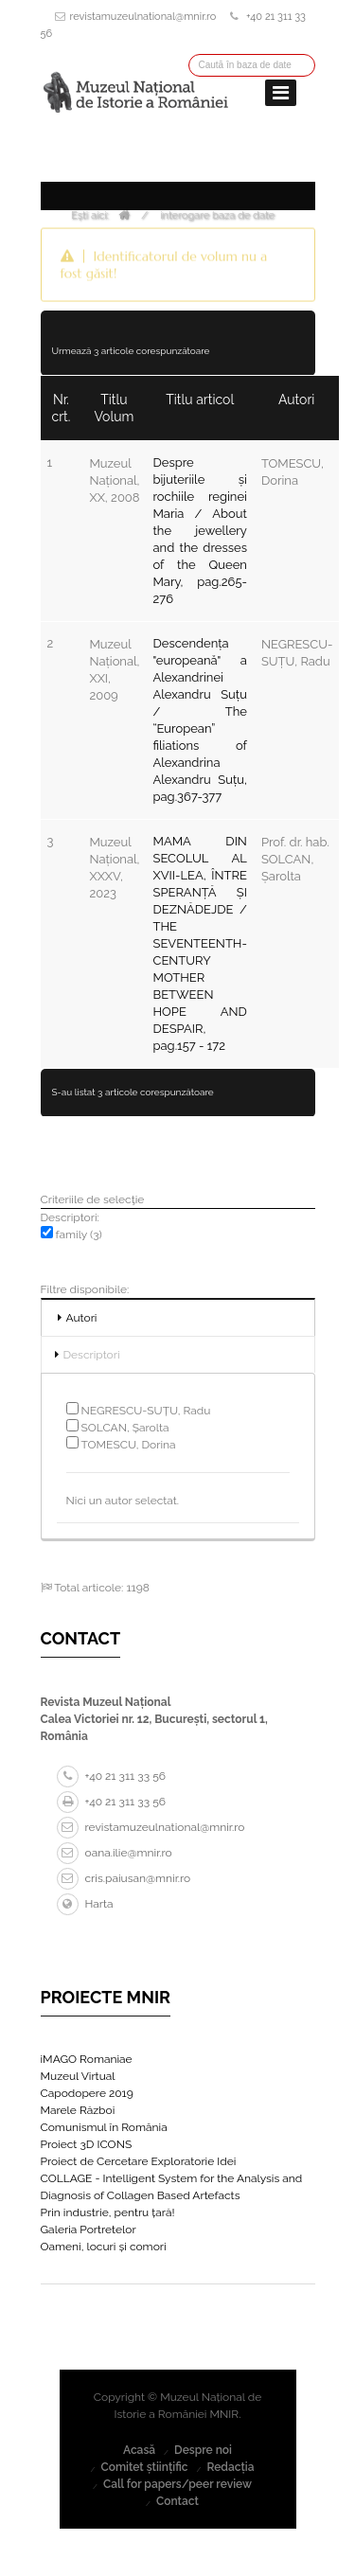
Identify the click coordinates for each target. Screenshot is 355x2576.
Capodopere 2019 (87, 2093)
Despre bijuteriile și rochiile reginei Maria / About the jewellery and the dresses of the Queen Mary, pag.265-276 (200, 530)
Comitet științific (143, 2467)
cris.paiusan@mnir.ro (124, 1878)
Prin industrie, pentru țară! (108, 2212)
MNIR (225, 2414)
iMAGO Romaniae (87, 2059)
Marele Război (78, 2110)
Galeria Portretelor (88, 2229)
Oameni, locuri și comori (104, 2246)
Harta (85, 1903)
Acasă (139, 2450)
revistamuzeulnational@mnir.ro (143, 16)
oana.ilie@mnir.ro (114, 1852)
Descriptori (91, 1354)
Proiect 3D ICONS (87, 2144)
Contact (177, 2501)
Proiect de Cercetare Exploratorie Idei (139, 2161)
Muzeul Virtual (78, 2076)
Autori (82, 1317)
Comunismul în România (104, 2127)
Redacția (230, 2467)
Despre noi (203, 2450)
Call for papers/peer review (177, 2484)
